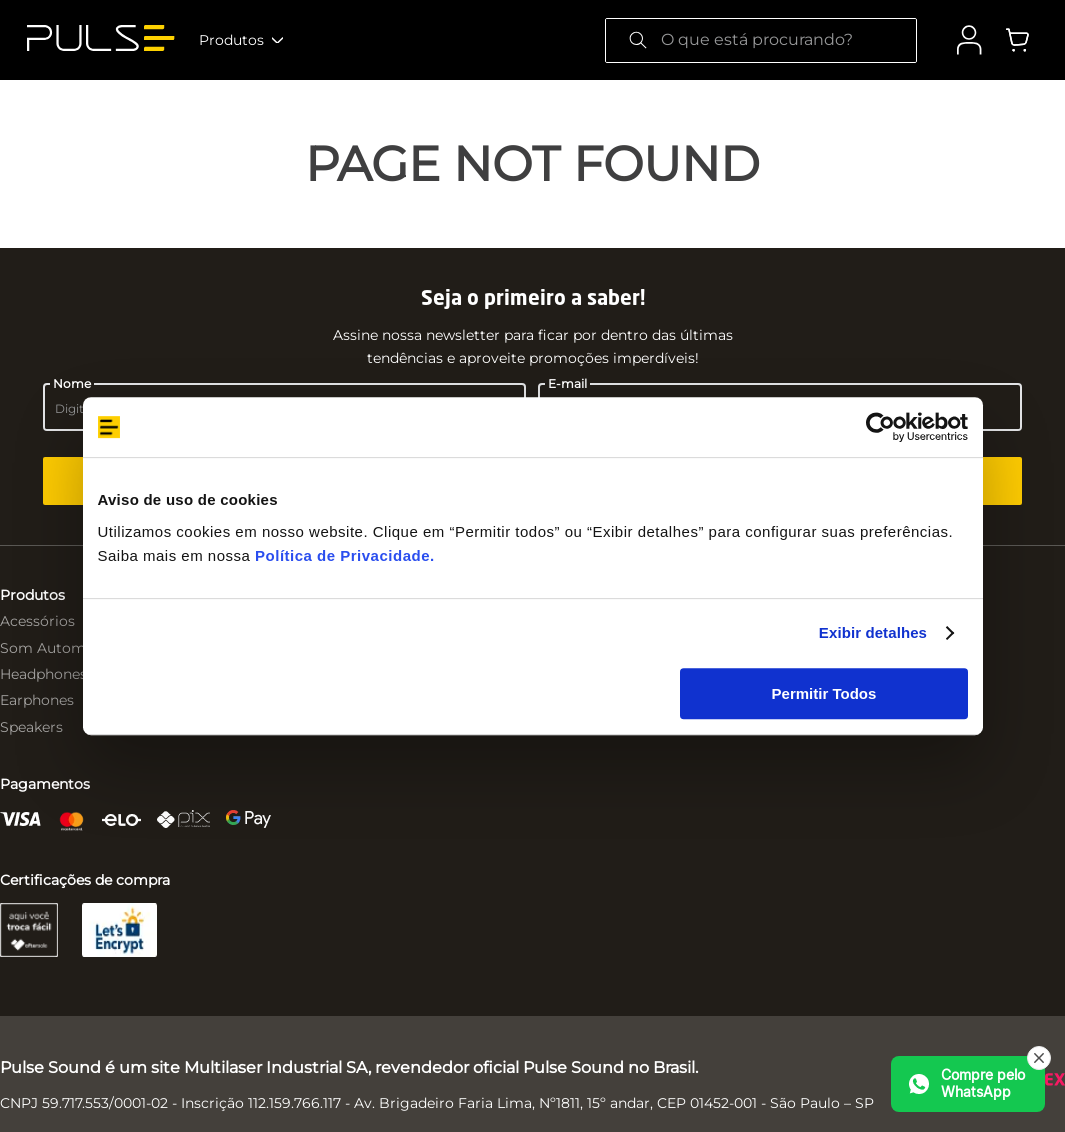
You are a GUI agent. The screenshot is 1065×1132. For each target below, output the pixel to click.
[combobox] (761, 40)
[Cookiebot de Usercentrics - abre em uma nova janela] (880, 427)
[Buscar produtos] (638, 40)
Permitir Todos (824, 693)
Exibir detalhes (873, 632)
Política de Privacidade (342, 555)
